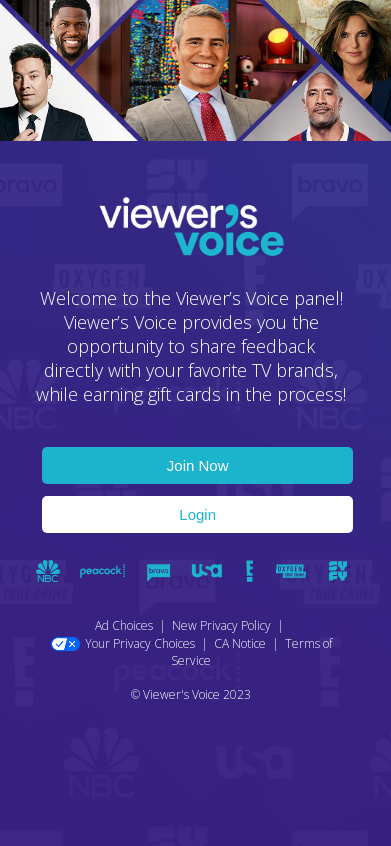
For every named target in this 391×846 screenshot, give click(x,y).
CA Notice (240, 643)
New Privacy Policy (221, 625)
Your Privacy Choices (123, 643)
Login (197, 514)
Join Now (198, 465)
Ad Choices (124, 625)
